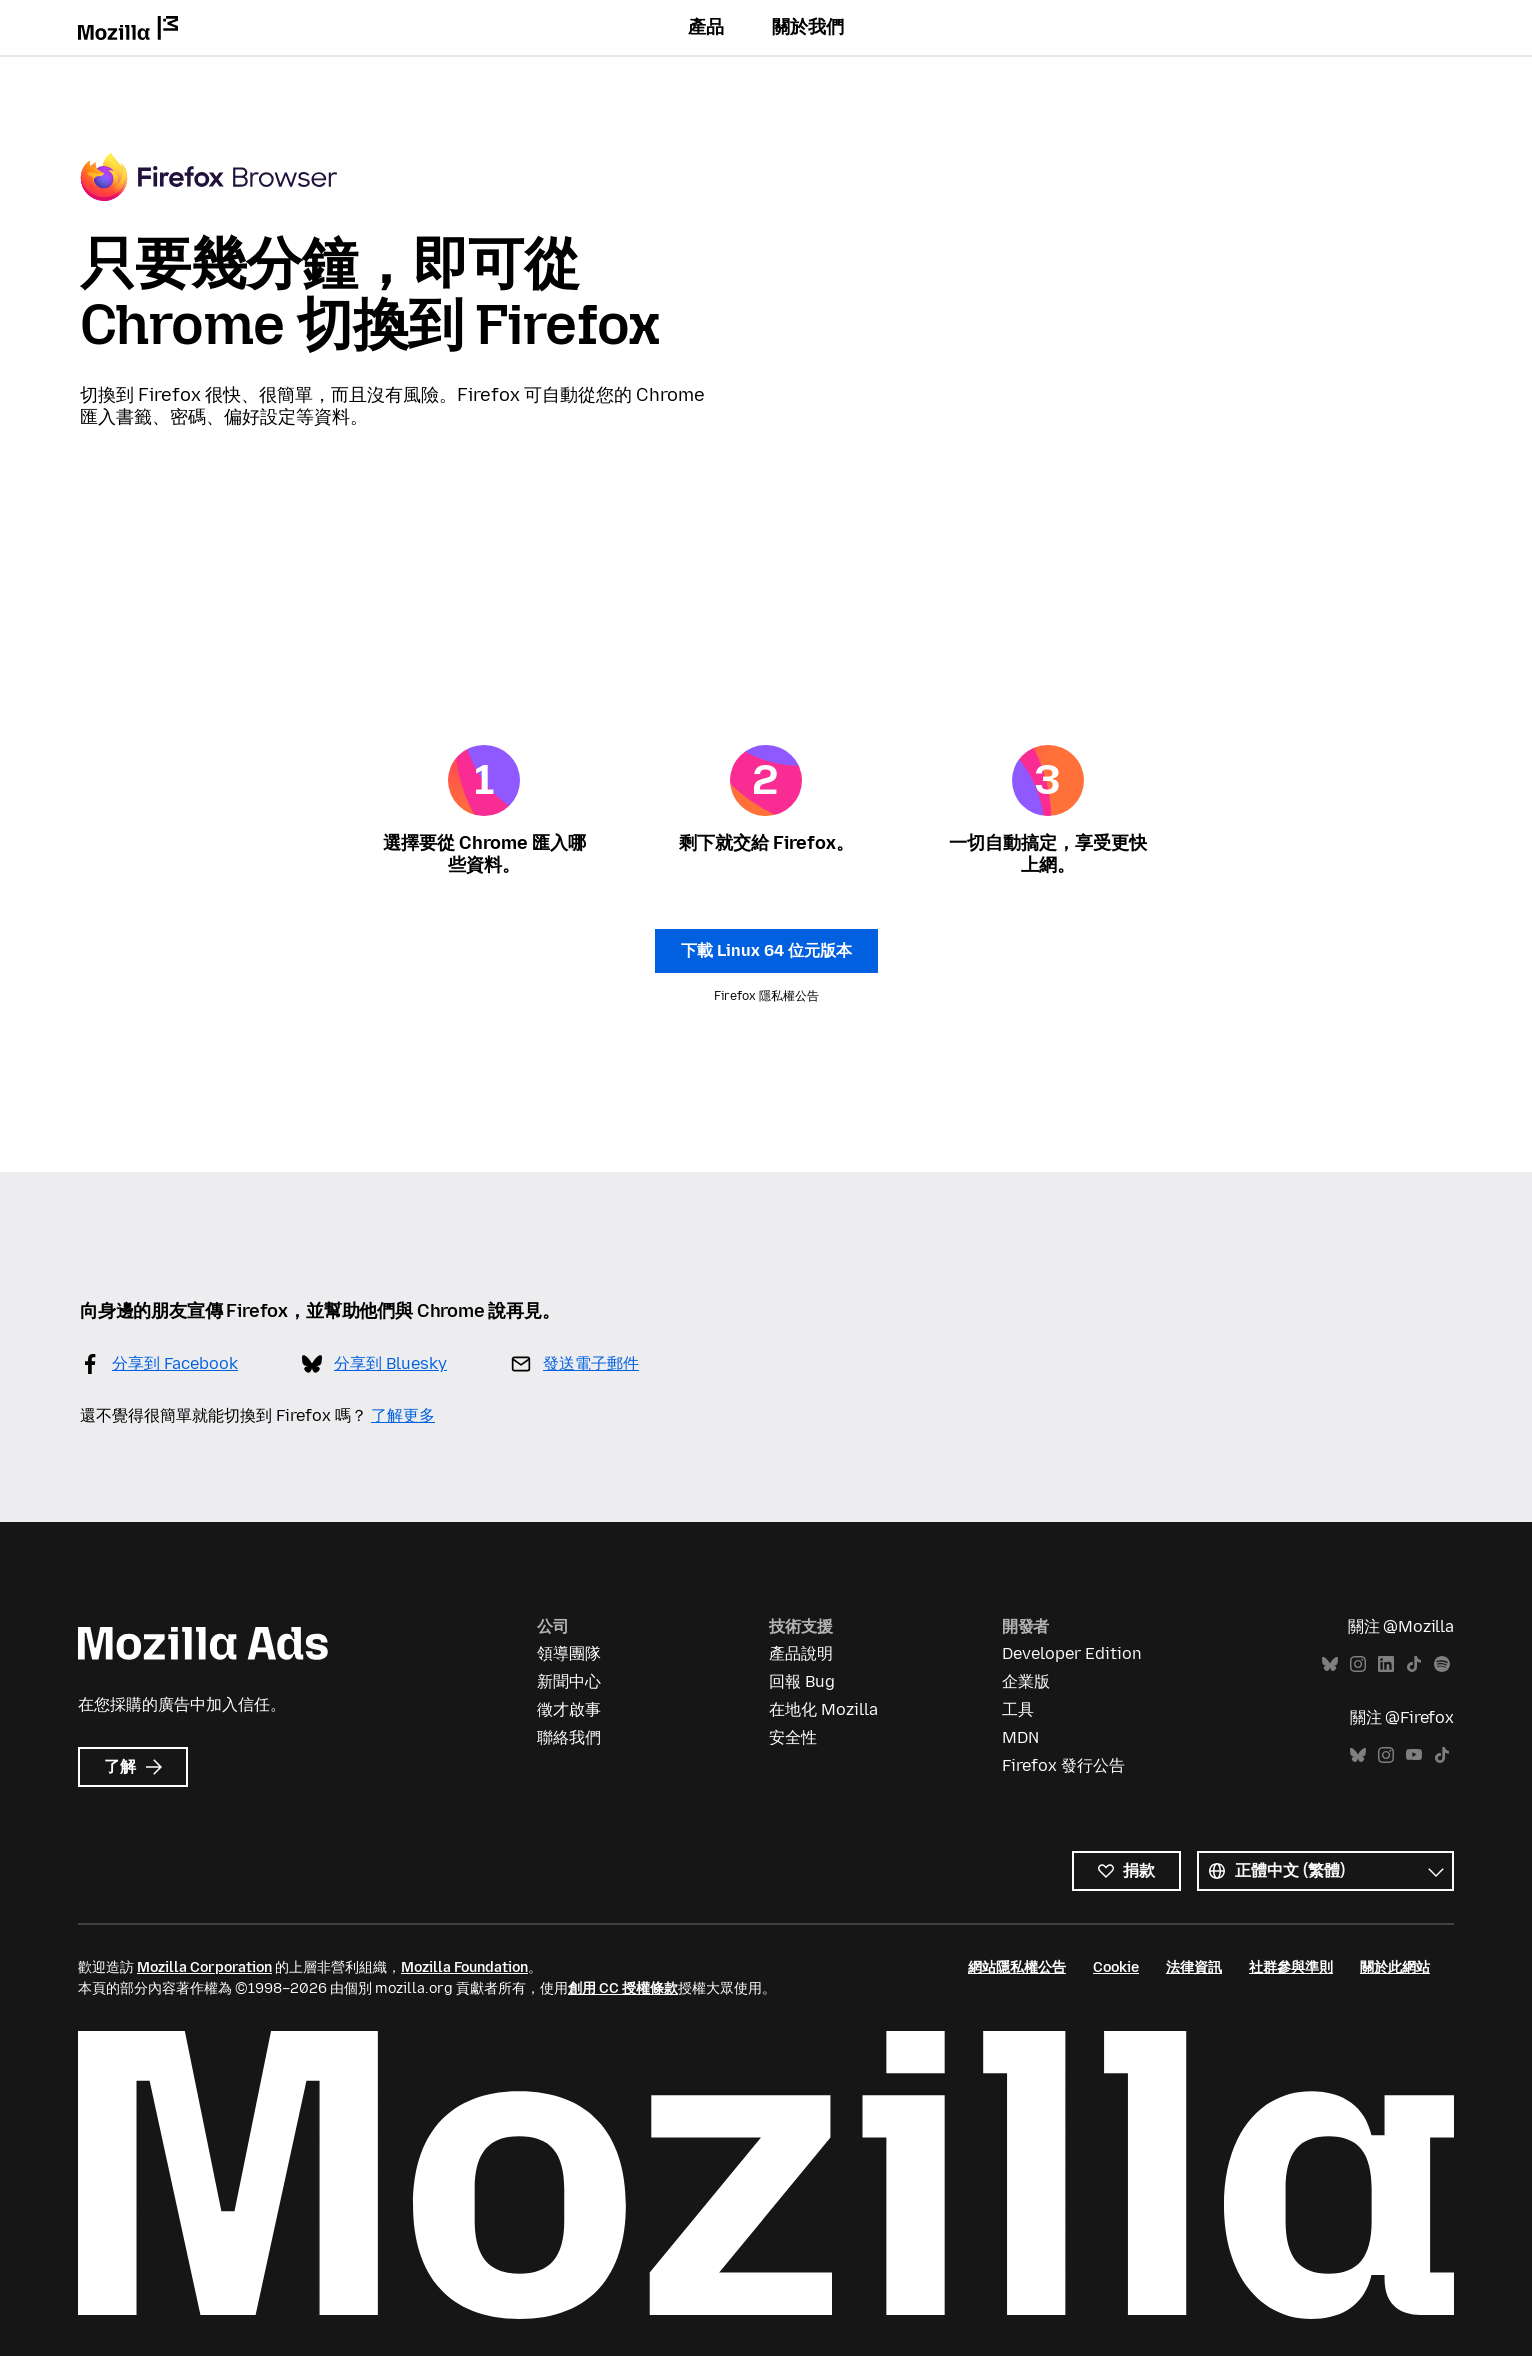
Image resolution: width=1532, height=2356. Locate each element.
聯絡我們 (569, 1737)
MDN (1020, 1737)
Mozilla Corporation (204, 1967)
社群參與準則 (1291, 1967)
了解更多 (403, 1415)
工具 (1018, 1709)
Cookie (1116, 1967)
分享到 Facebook (175, 1363)
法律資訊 (1194, 1967)
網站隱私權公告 (1017, 1967)
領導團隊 (569, 1653)
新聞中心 (569, 1681)
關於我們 (808, 27)
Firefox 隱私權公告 (766, 996)
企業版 (1026, 1681)
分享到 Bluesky (390, 1363)
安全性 (793, 1737)
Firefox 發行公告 (1063, 1765)
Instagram (1358, 1664)
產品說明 (801, 1653)
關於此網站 (1395, 1967)
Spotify (1442, 1664)
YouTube (1414, 1755)
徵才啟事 (569, 1709)
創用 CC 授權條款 (623, 1988)
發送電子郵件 (591, 1363)
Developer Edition (1072, 1653)
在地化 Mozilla (823, 1709)
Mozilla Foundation (464, 1967)
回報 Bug (802, 1681)
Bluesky (1330, 1664)
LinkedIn (1386, 1664)
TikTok (1414, 1664)
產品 (706, 27)
